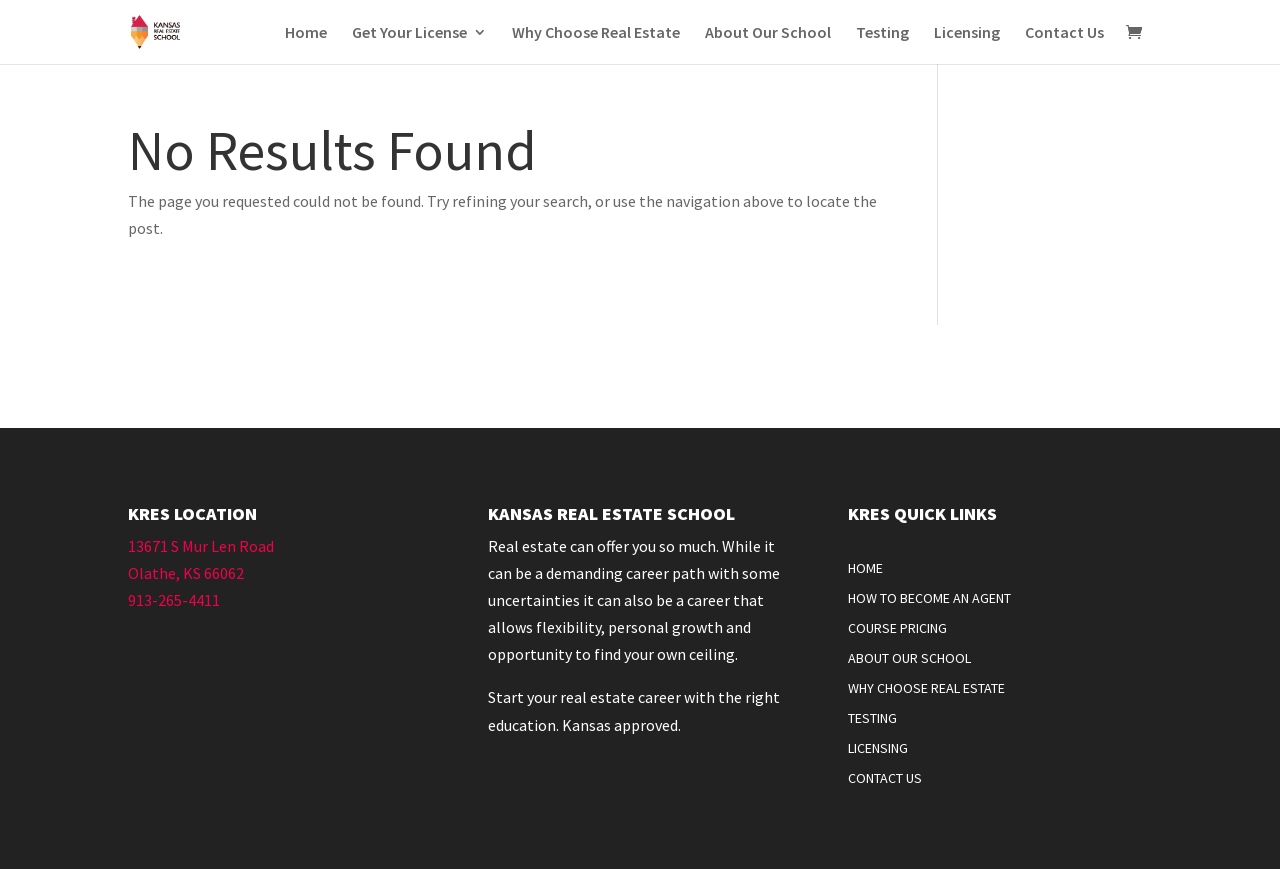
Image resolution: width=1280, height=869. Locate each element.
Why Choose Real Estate (596, 33)
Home (306, 33)
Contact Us (1064, 33)
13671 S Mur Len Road (201, 546)
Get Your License (409, 33)
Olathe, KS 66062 (186, 573)
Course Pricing (897, 629)
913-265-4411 (174, 600)
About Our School (768, 33)
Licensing (967, 33)
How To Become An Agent (929, 599)
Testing (882, 33)
